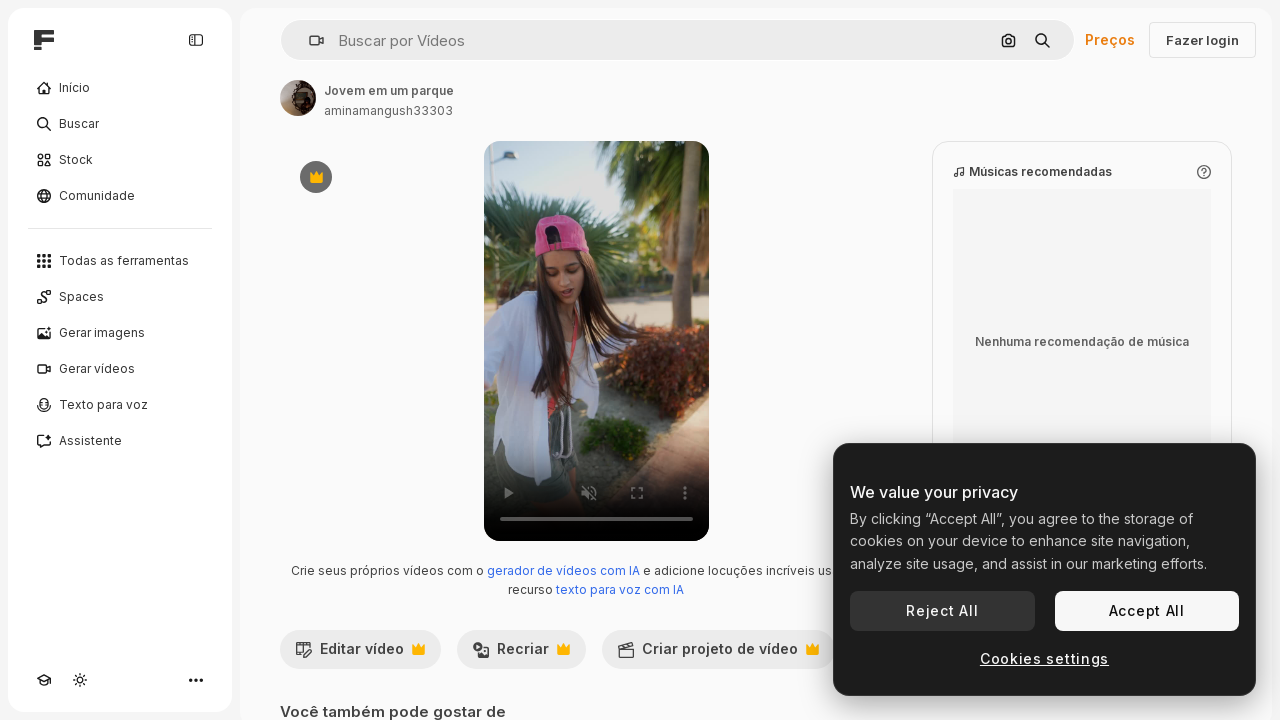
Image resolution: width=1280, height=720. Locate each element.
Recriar (521, 654)
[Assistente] (120, 441)
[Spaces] (120, 297)
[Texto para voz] (120, 405)
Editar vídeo (360, 654)
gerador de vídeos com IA (563, 570)
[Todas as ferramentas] (120, 261)
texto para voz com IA (620, 589)
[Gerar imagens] (120, 333)
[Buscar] (120, 124)
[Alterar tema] (80, 680)
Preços (1110, 39)
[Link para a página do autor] (298, 98)
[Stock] (120, 160)
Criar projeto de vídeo (718, 654)
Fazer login (1202, 40)
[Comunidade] (120, 196)
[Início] (120, 88)
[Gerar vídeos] (120, 369)
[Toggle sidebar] (196, 40)
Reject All (942, 610)
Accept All (1147, 610)
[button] (308, 40)
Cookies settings (1044, 658)
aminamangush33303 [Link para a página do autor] (388, 110)
